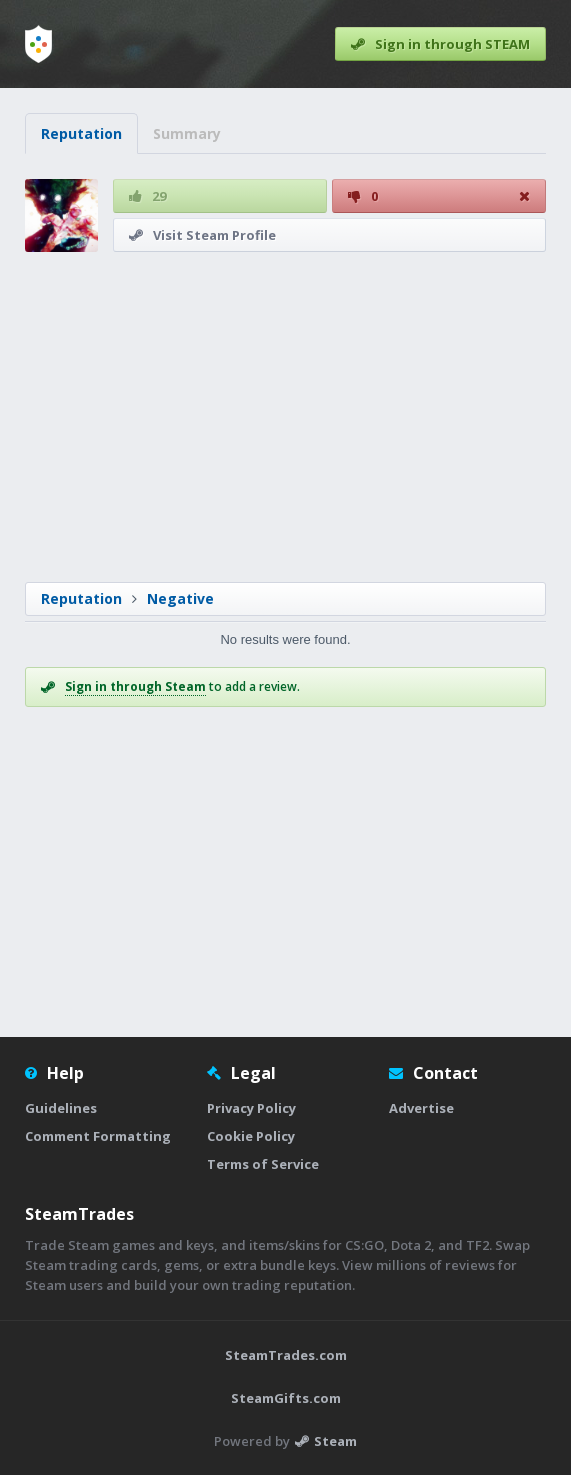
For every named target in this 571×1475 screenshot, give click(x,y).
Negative (180, 598)
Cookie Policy (251, 1136)
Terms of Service (263, 1164)
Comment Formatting (98, 1136)
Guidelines (61, 1108)
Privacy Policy (251, 1108)
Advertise (421, 1108)
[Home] (38, 44)
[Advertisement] (285, 417)
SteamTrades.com (286, 1355)
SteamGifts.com (286, 1398)
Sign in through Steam (135, 686)
